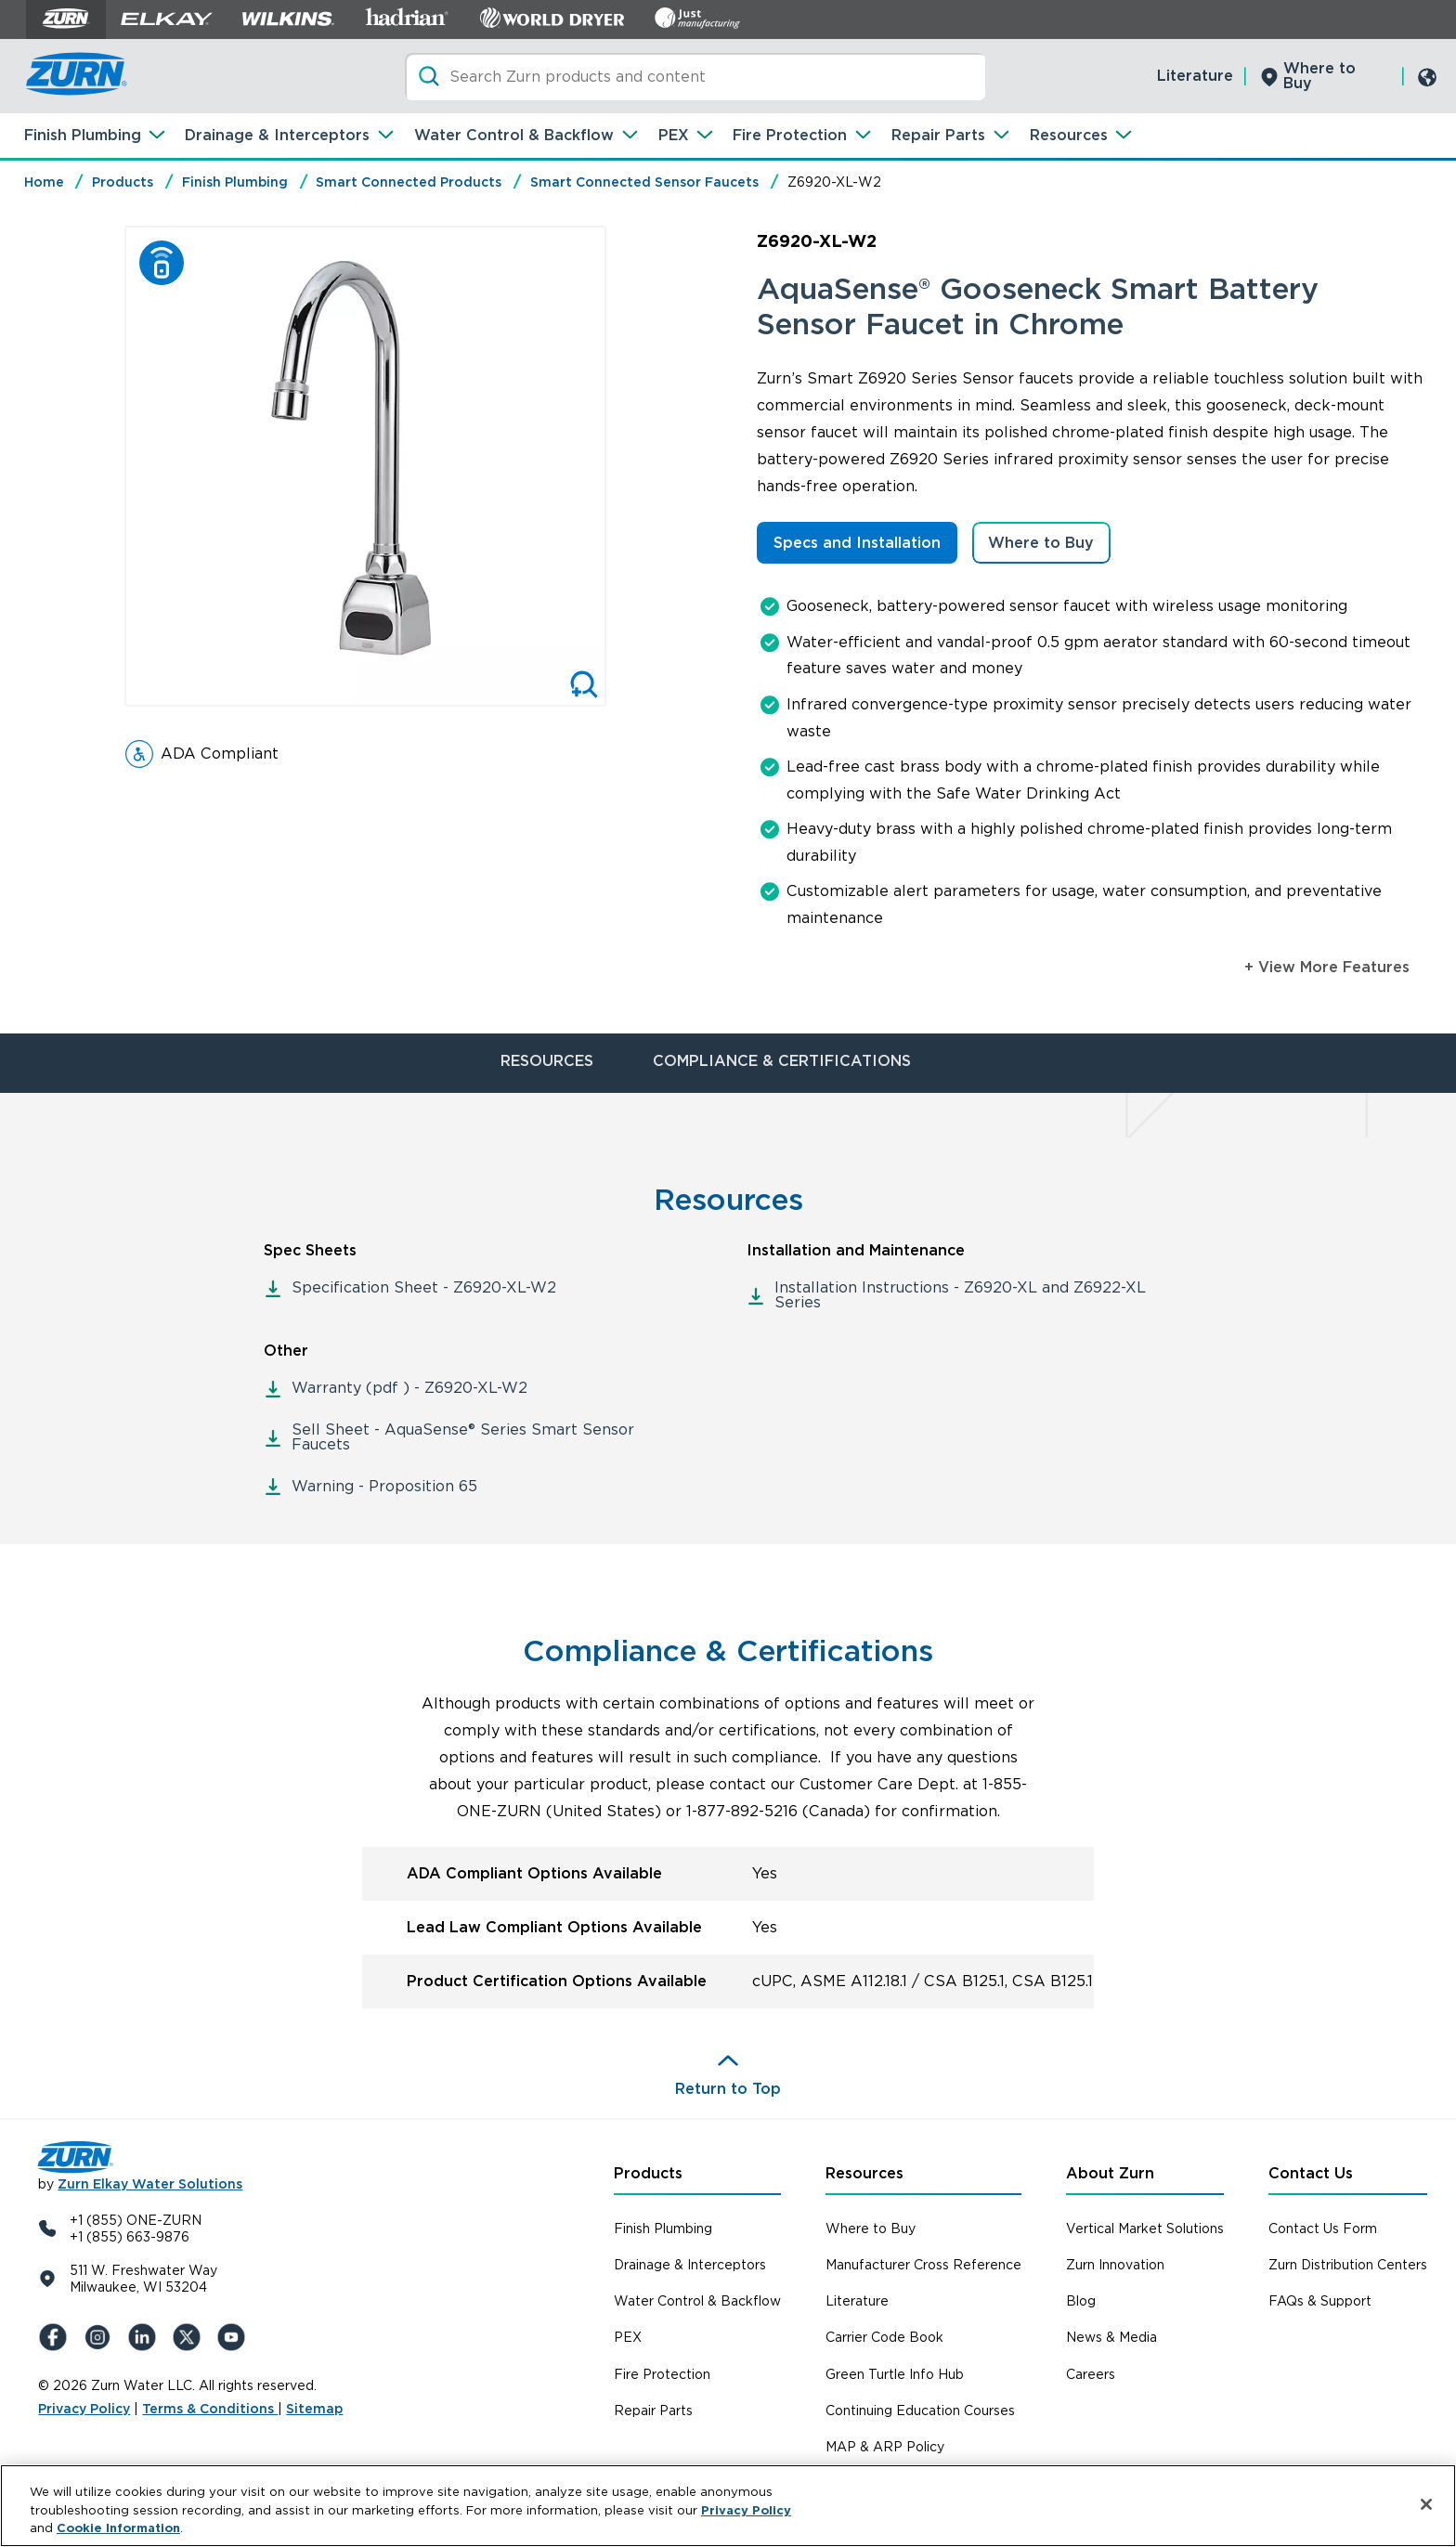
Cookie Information (118, 2528)
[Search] (695, 76)
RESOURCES (546, 1061)
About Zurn (1110, 2173)
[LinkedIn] (145, 2337)
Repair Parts (938, 135)
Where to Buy (1319, 75)
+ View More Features (1327, 967)
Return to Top (728, 2089)
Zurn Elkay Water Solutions (150, 2184)
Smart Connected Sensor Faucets (644, 182)
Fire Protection (790, 135)
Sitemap (314, 2408)
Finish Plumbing (82, 135)
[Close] (1426, 2504)
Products (122, 182)
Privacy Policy (84, 2408)
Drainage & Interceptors (277, 135)
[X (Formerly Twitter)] (190, 2337)
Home (44, 182)
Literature (1195, 75)
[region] (728, 2505)
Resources (1069, 135)
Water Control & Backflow (514, 135)
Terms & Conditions (210, 2408)
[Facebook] (56, 2337)
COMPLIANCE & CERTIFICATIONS (782, 1061)
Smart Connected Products (408, 182)
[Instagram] (101, 2337)
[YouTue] (235, 2337)
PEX (673, 135)
